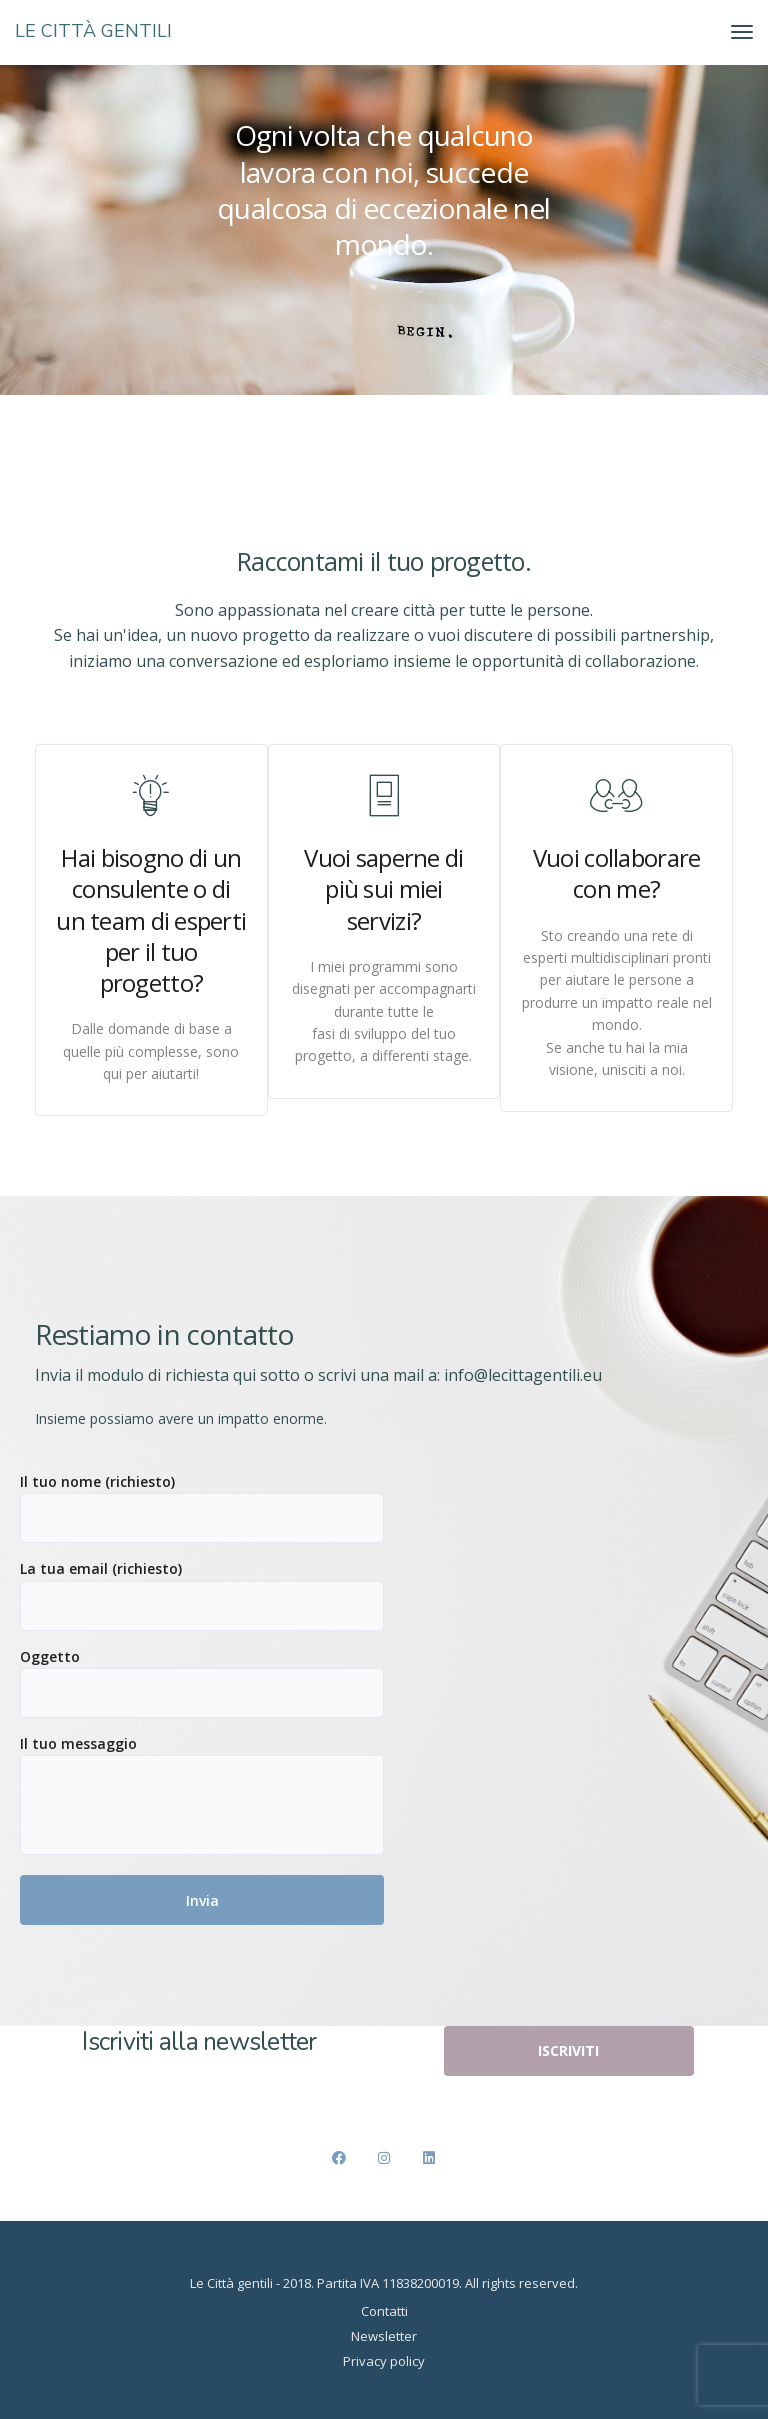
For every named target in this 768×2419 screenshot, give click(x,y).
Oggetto (202, 1682)
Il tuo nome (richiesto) (202, 1507)
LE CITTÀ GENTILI (93, 31)
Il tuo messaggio (202, 1794)
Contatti (384, 2311)
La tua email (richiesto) (202, 1594)
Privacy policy (384, 2361)
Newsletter (384, 2336)
